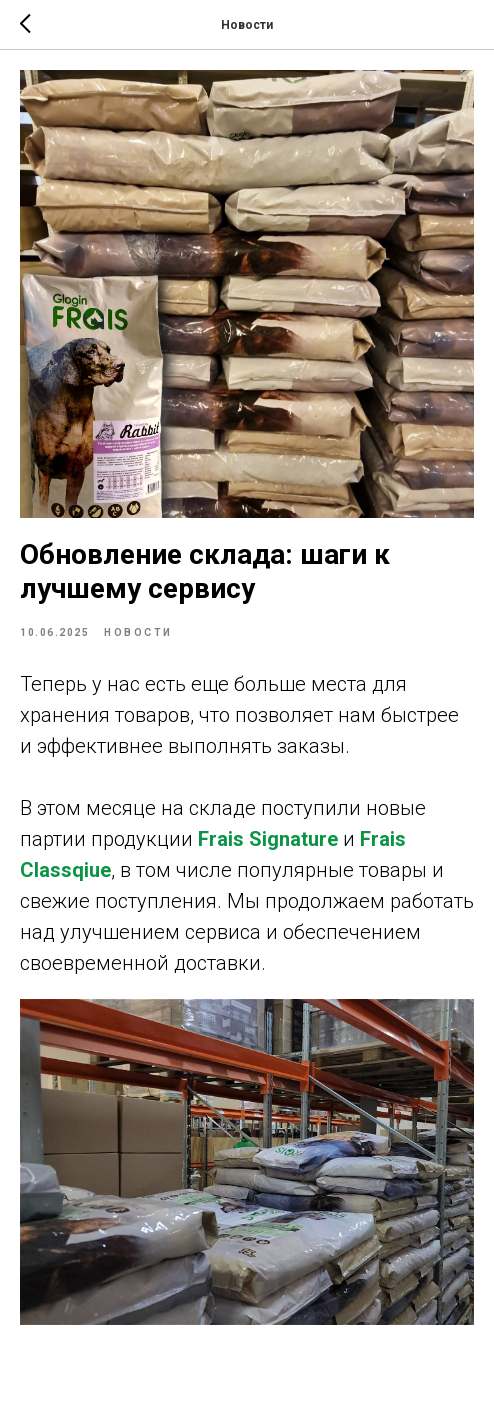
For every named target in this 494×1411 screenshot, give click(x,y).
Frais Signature (268, 839)
